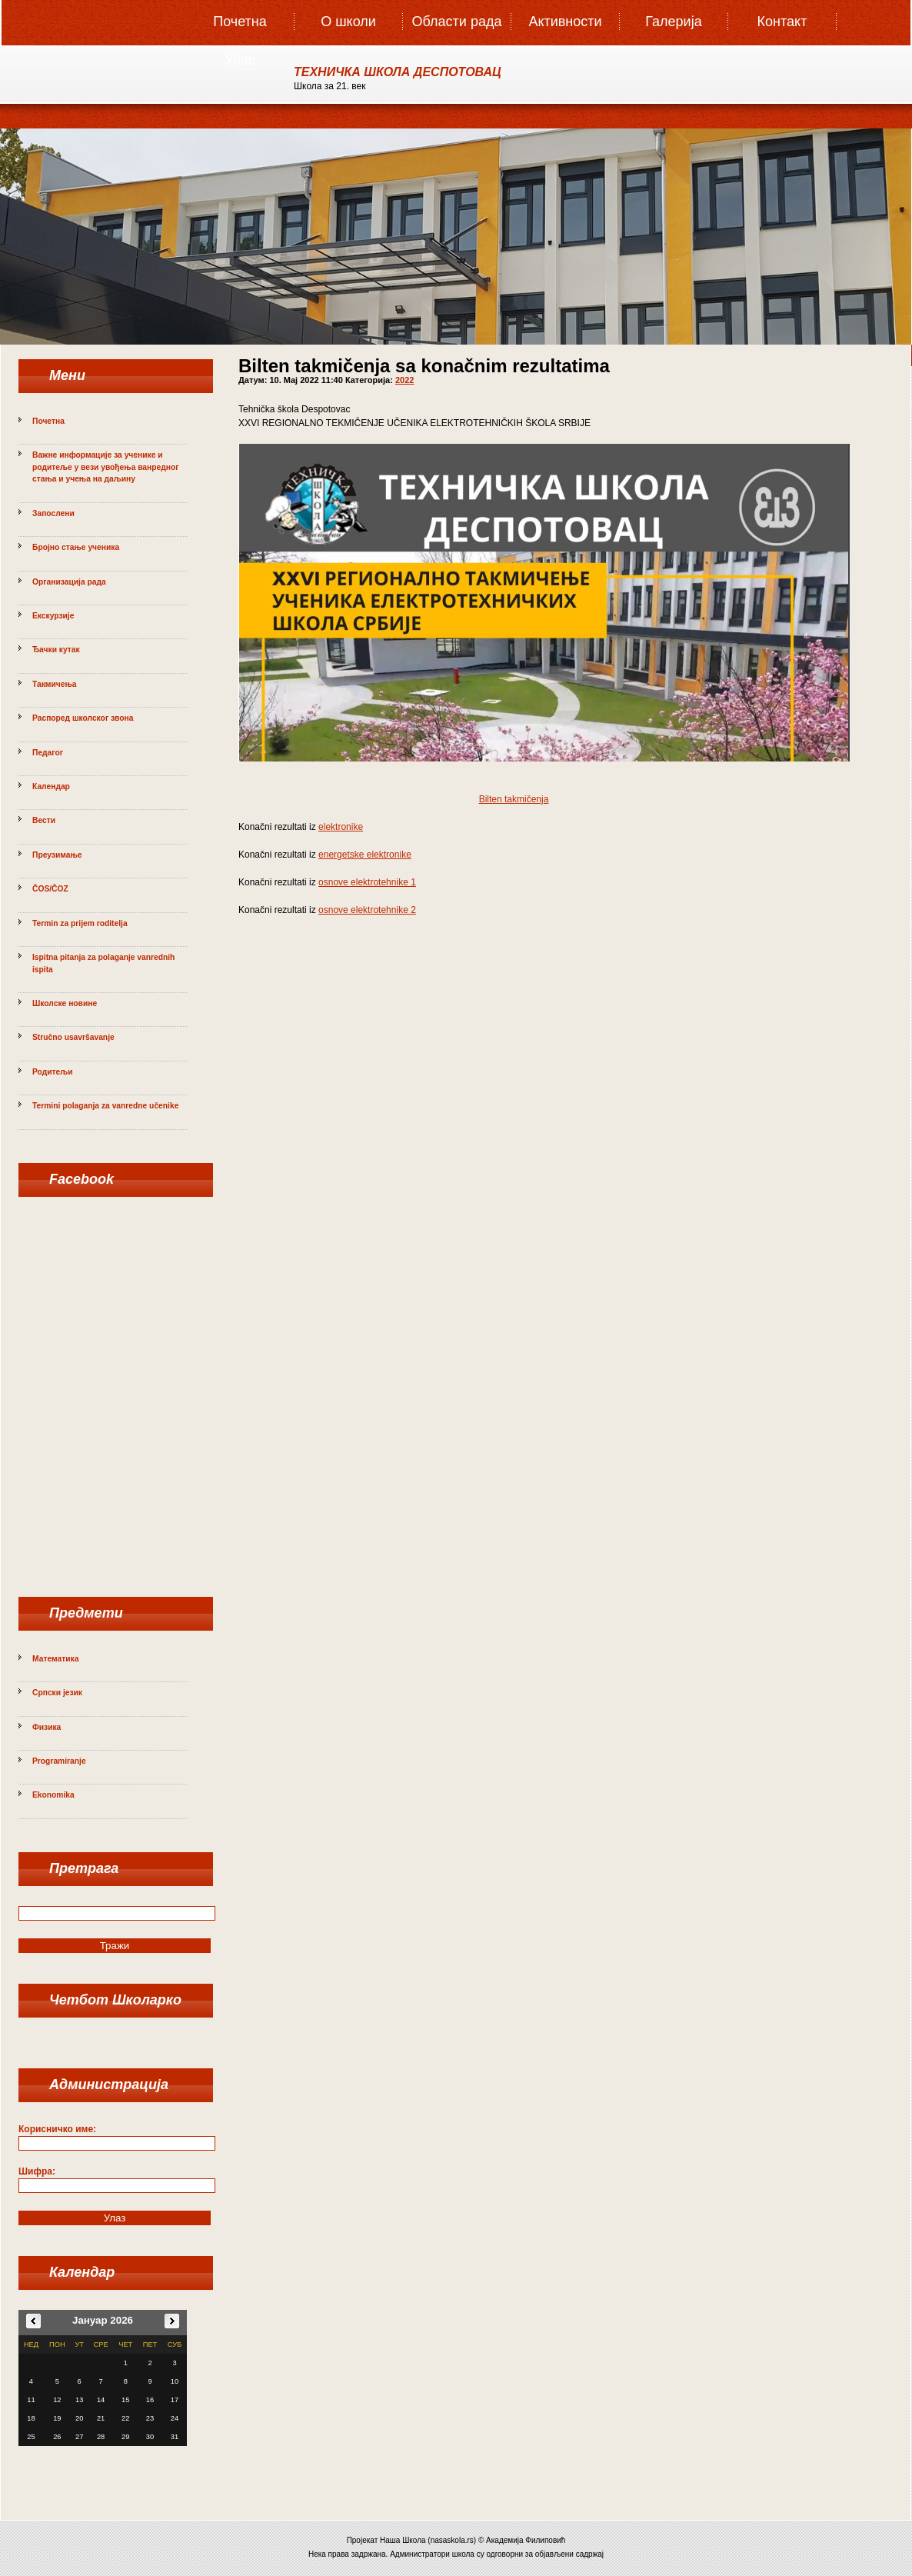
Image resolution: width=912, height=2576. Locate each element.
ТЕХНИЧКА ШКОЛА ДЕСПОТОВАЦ (397, 71)
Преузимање (57, 855)
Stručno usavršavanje (73, 1037)
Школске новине (64, 1003)
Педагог (47, 752)
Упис (240, 60)
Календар (51, 786)
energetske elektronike (364, 854)
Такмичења (54, 684)
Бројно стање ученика (75, 547)
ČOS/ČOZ (50, 889)
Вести (43, 820)
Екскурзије (53, 616)
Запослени (53, 513)
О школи (348, 21)
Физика (46, 1727)
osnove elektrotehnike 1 (367, 882)
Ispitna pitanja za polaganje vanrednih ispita (103, 963)
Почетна (240, 21)
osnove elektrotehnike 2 (367, 910)
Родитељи (52, 1072)
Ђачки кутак (56, 649)
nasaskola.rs (452, 2540)
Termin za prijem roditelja (80, 923)
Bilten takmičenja (514, 799)
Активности (564, 21)
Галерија (673, 21)
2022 (404, 380)
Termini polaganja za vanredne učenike (105, 1105)
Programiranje (59, 1761)
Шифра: (36, 2171)
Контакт (782, 21)
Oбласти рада (457, 21)
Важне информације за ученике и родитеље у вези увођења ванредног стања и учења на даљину (105, 467)
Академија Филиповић (525, 2540)
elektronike (340, 826)
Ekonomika (53, 1795)
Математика (55, 1659)
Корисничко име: (57, 2129)
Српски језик (57, 1692)
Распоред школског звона (82, 718)
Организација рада (69, 582)
